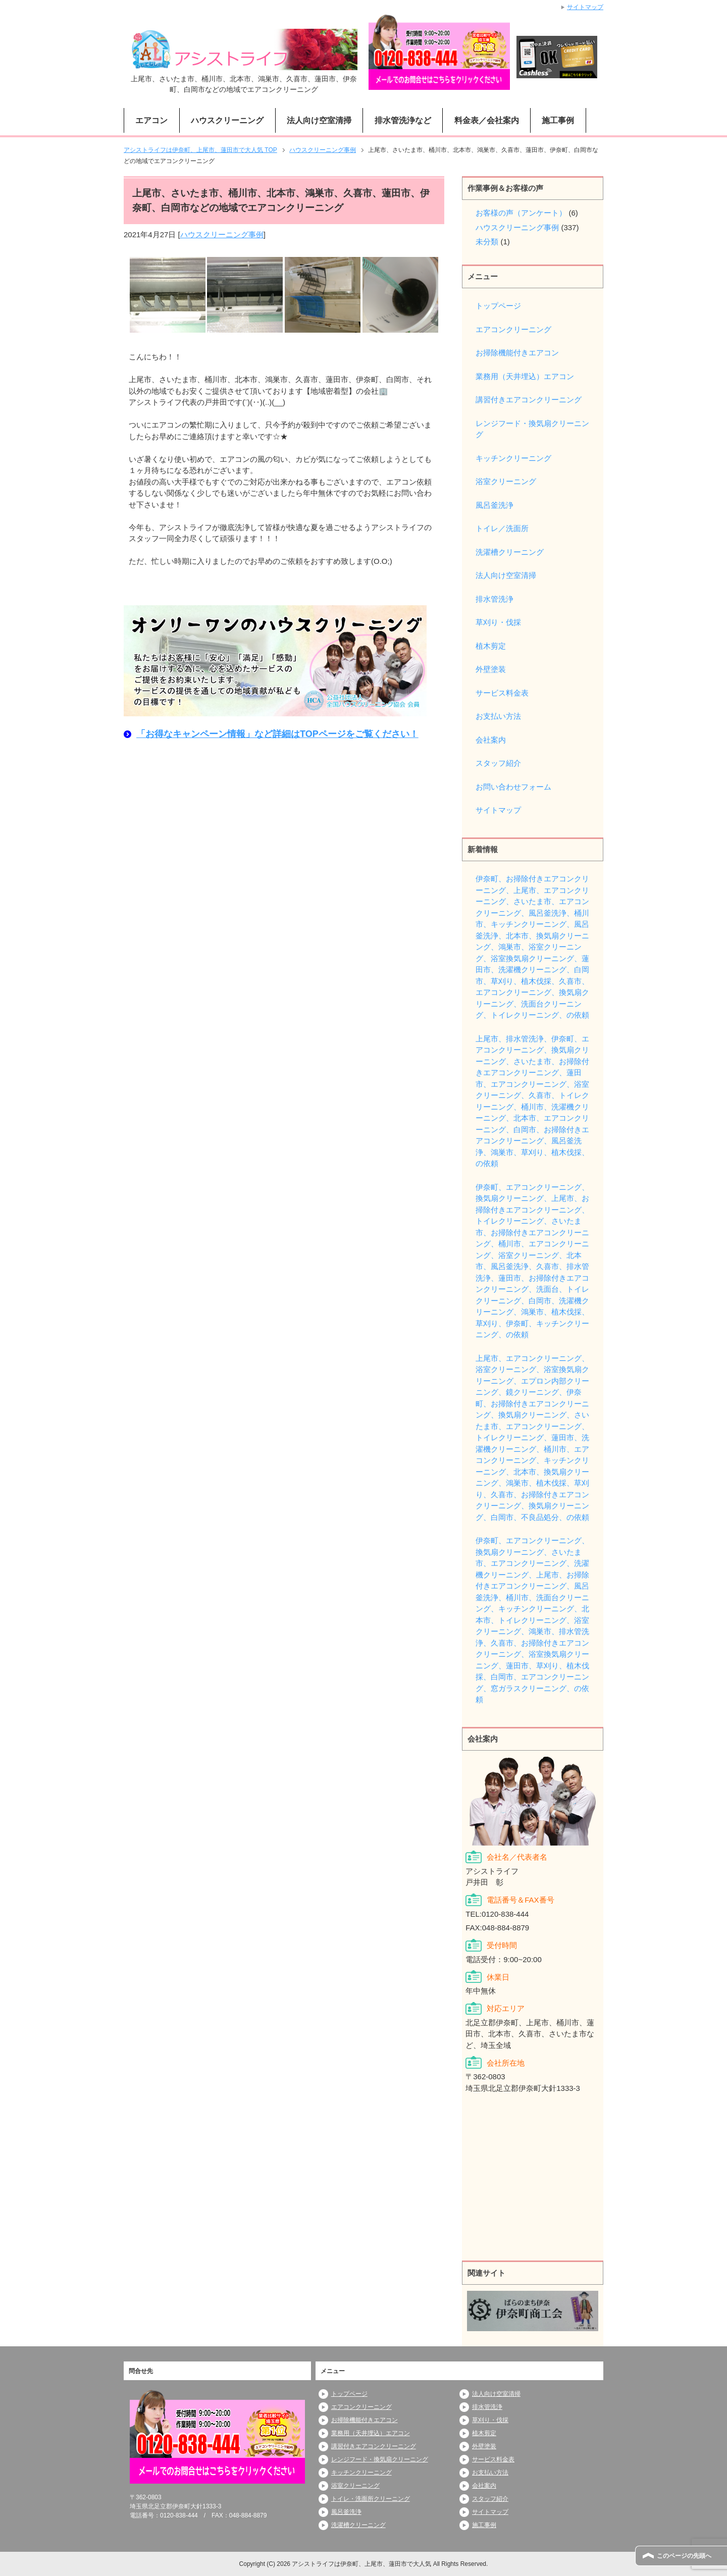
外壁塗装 (491, 669)
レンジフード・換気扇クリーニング (532, 429)
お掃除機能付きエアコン (517, 352)
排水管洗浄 (494, 599)
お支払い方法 (498, 716)
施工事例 (558, 120)
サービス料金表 (502, 693)
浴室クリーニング (506, 481)
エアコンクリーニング (513, 329)
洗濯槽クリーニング (510, 552)
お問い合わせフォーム (513, 786)
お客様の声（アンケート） (521, 212)
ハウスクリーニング (227, 120)
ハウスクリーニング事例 (222, 234)
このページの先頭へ (684, 2555)
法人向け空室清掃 (319, 120)
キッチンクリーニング (513, 458)
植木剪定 (491, 646)
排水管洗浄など (403, 120)
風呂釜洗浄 (494, 505)
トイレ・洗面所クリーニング (370, 2498)
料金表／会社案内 (486, 120)
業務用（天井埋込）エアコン (525, 376)
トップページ (498, 305)
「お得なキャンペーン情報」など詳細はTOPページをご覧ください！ (277, 734)
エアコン (151, 120)
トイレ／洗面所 (502, 528)
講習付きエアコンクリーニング (529, 399)
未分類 (487, 241)
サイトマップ (498, 810)
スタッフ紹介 (498, 763)
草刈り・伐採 (498, 622)
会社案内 (491, 739)
